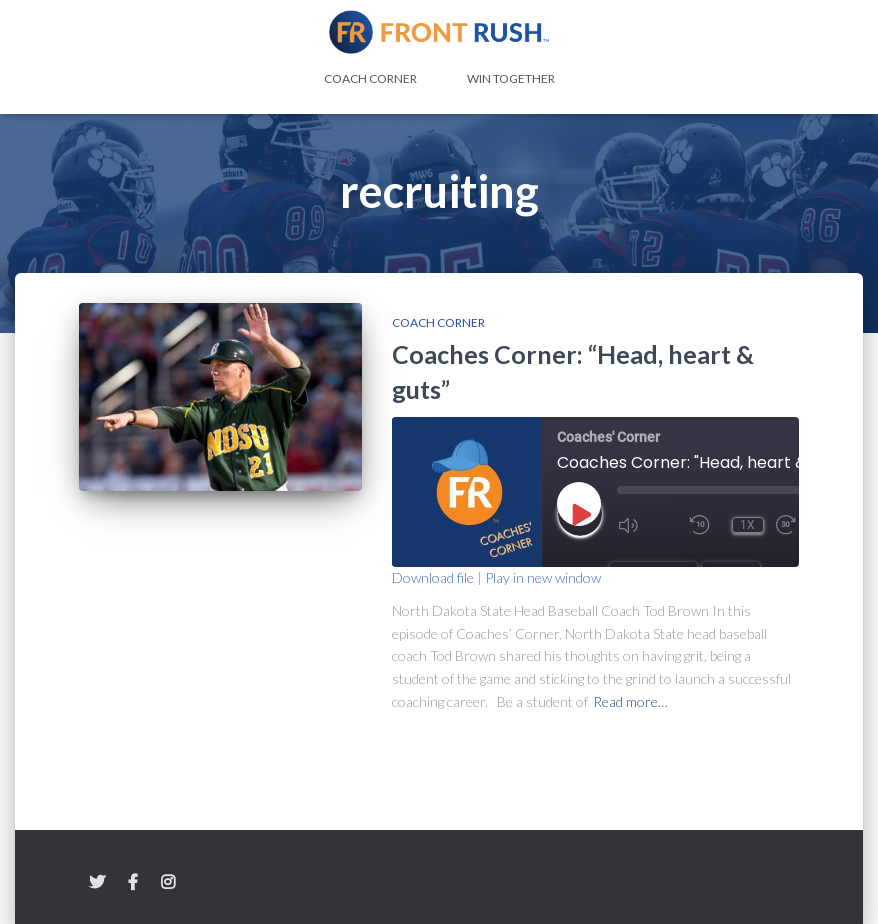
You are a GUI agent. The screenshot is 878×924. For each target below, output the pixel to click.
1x (747, 525)
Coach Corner (370, 78)
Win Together (511, 78)
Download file (433, 577)
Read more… (630, 701)
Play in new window (543, 577)
